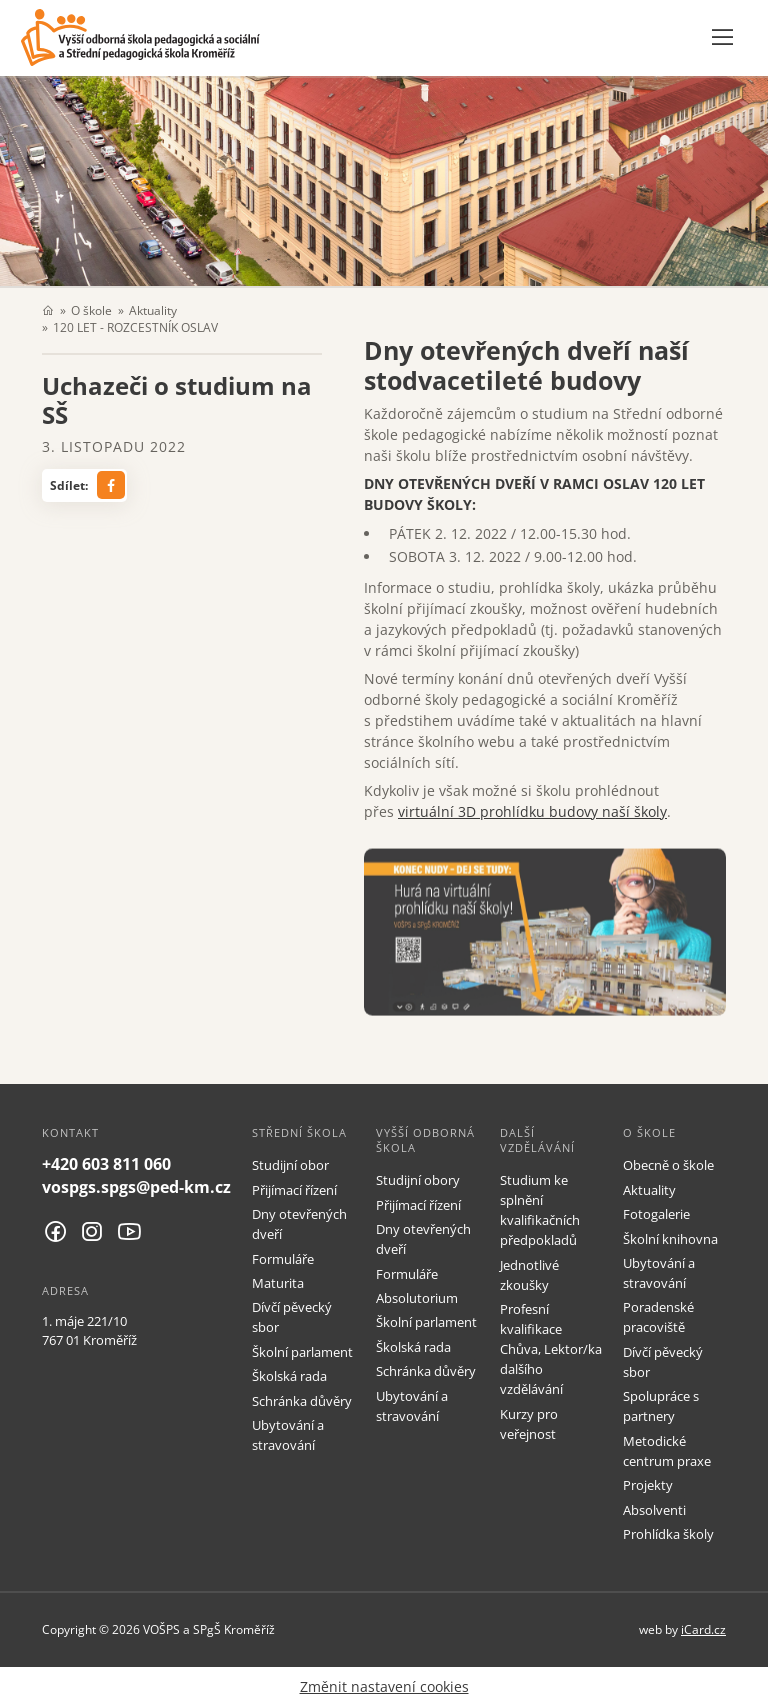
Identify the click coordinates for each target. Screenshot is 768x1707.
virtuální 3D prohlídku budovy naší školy (532, 811)
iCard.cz (703, 1629)
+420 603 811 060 (106, 1164)
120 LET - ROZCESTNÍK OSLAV (135, 327)
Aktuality (153, 310)
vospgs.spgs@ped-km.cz (136, 1187)
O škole (91, 310)
